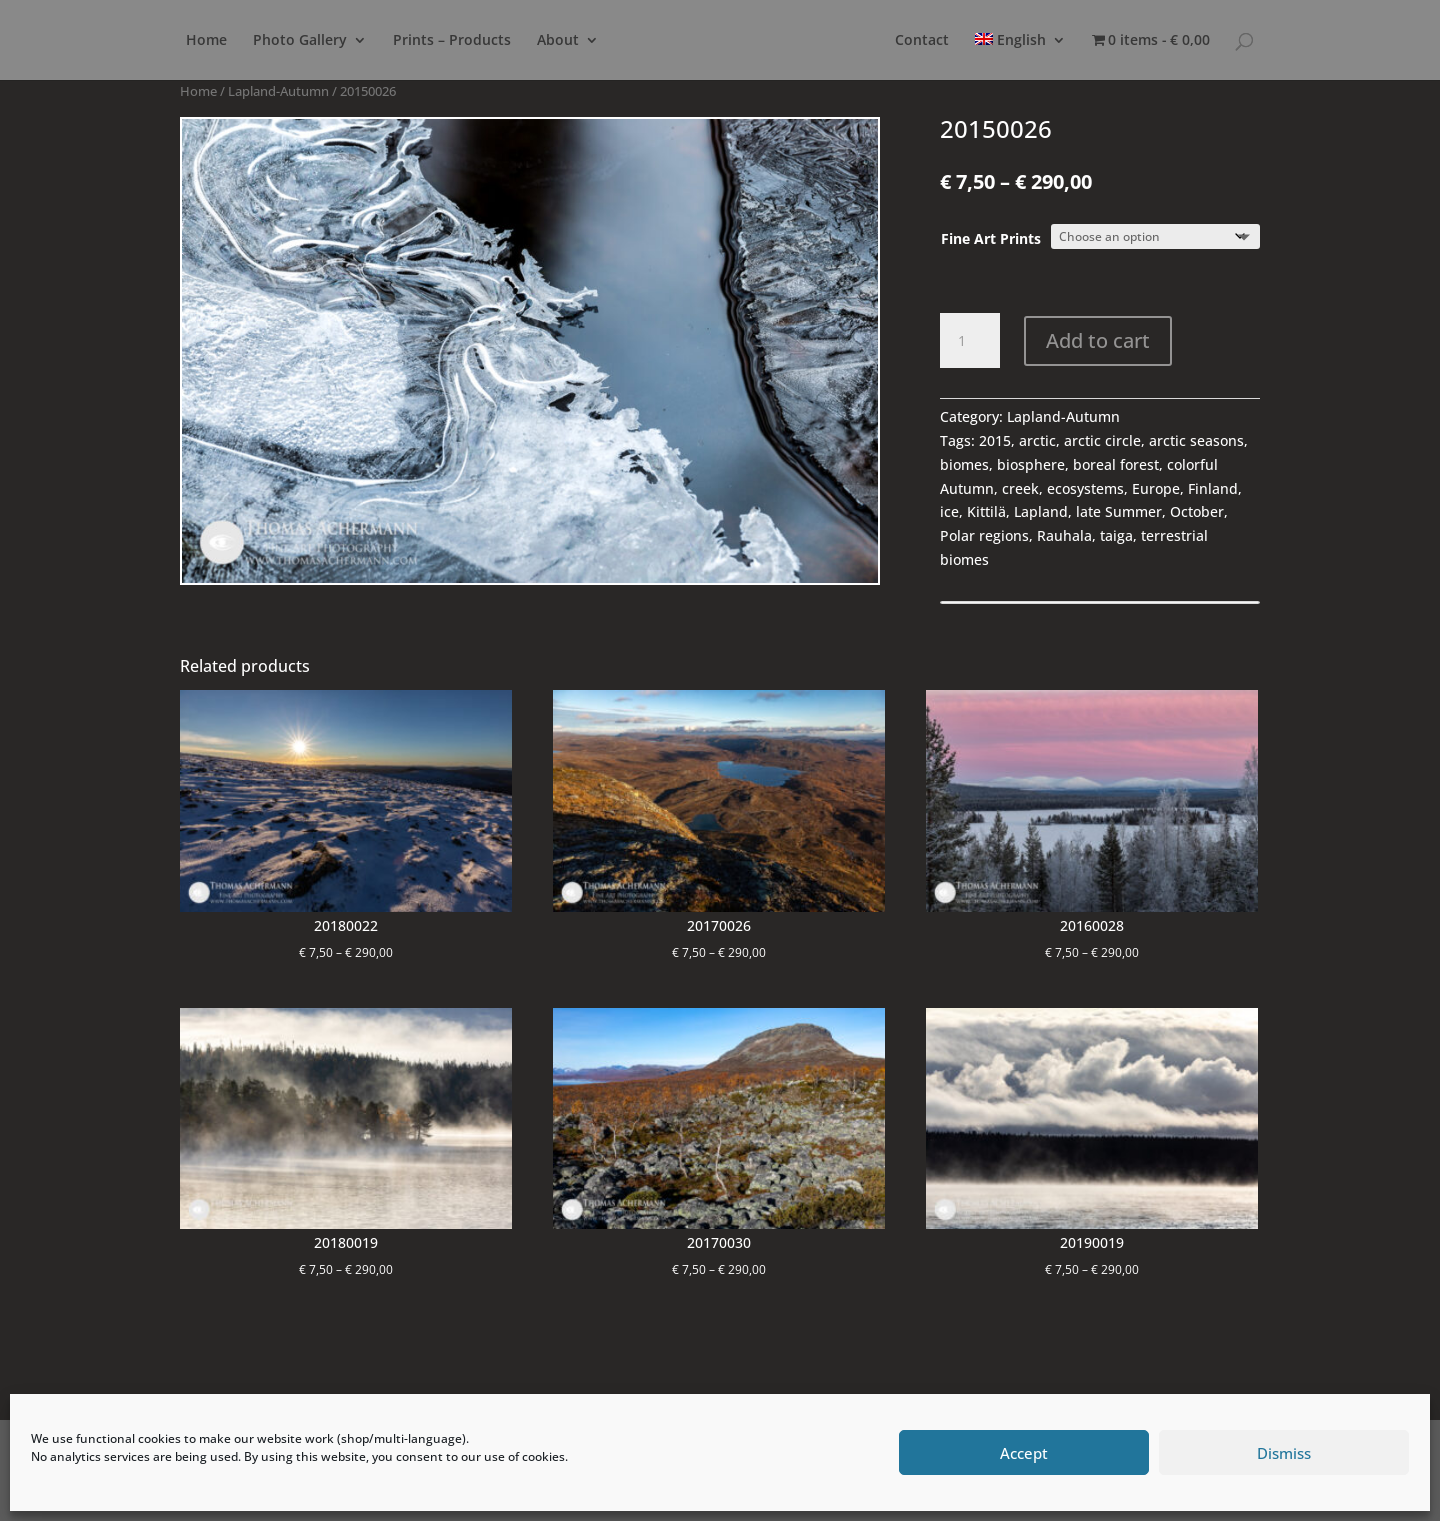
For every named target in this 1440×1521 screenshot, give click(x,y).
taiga (1116, 535)
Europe (1156, 488)
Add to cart (1098, 340)
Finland (1213, 488)
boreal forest (1116, 464)
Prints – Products (452, 41)
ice (949, 511)
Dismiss (1284, 1453)
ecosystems (1085, 488)
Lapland (1041, 511)
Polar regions (984, 535)
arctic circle (1102, 440)
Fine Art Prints (991, 238)
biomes (964, 464)
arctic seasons (1196, 440)
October (1197, 511)
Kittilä (986, 511)
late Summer (1119, 511)
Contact (922, 41)
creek (1020, 488)
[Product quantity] (970, 341)
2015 (995, 440)
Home (206, 41)
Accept (1024, 1453)
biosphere (1031, 464)
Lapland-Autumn (278, 91)
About (558, 41)
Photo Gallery (300, 41)
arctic (1037, 440)
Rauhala (1064, 535)
